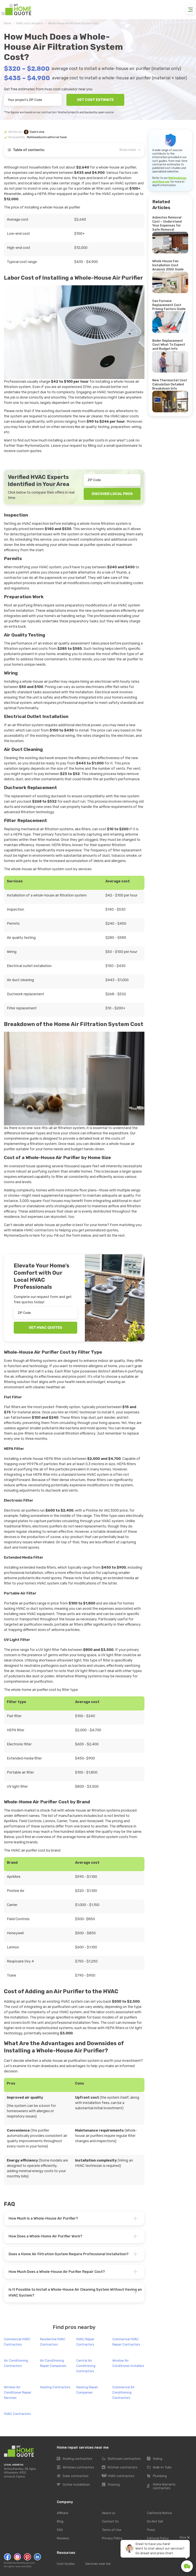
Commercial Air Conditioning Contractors (123, 2392)
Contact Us (110, 2521)
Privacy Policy (112, 2538)
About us (108, 2513)
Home (7, 23)
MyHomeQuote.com (24, 2562)
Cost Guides (66, 2564)
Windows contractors (75, 2467)
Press (151, 2530)
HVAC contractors (118, 2476)
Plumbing (157, 2476)
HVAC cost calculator (29, 23)
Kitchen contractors (119, 2467)
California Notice (159, 2513)
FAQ (60, 2530)
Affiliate (62, 2513)
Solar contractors (72, 2476)
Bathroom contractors (121, 2459)
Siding (154, 2459)
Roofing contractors (74, 2459)
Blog (60, 2521)
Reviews (63, 2538)
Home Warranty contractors (161, 2486)
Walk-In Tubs (159, 2467)
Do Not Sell (155, 2521)
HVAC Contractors (17, 2414)
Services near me (98, 2564)
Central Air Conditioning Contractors (85, 2366)
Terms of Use (111, 2530)
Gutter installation (73, 2485)
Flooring (111, 2485)
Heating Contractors (55, 2387)
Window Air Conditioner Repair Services (17, 2392)
